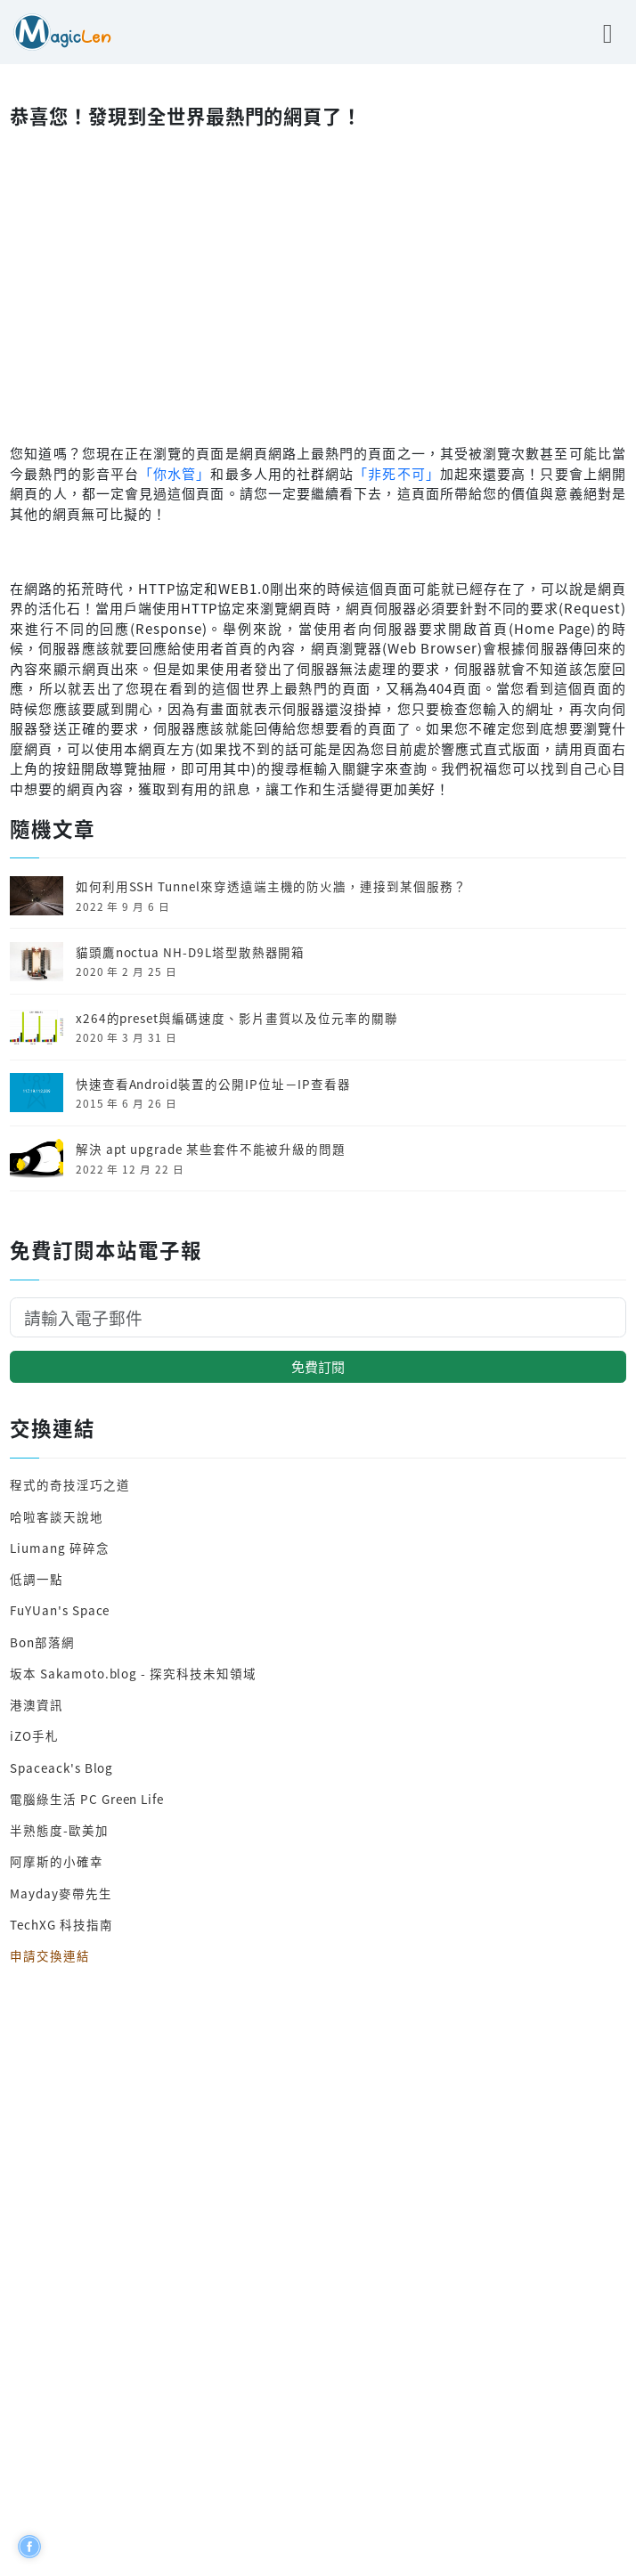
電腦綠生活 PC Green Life (87, 1799)
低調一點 (36, 1579)
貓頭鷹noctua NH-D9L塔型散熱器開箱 (191, 952)
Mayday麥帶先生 (60, 1893)
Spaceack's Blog (61, 1767)
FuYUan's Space (60, 1610)
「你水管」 (174, 473)
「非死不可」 (397, 473)
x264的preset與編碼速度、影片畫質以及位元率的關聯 (237, 1018)
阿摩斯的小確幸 (56, 1861)
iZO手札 (34, 1735)
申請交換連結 (50, 1955)
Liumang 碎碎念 (59, 1547)
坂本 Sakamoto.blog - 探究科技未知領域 (133, 1673)
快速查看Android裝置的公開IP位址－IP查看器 (213, 1084)
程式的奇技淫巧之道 (69, 1484)
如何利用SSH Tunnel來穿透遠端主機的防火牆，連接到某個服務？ (271, 886)
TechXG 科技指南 (61, 1924)
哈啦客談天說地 (56, 1516)
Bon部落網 (42, 1642)
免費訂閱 (318, 1366)
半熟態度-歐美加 (59, 1830)
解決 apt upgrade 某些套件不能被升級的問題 (211, 1149)
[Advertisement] (318, 281)
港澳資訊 (36, 1704)
